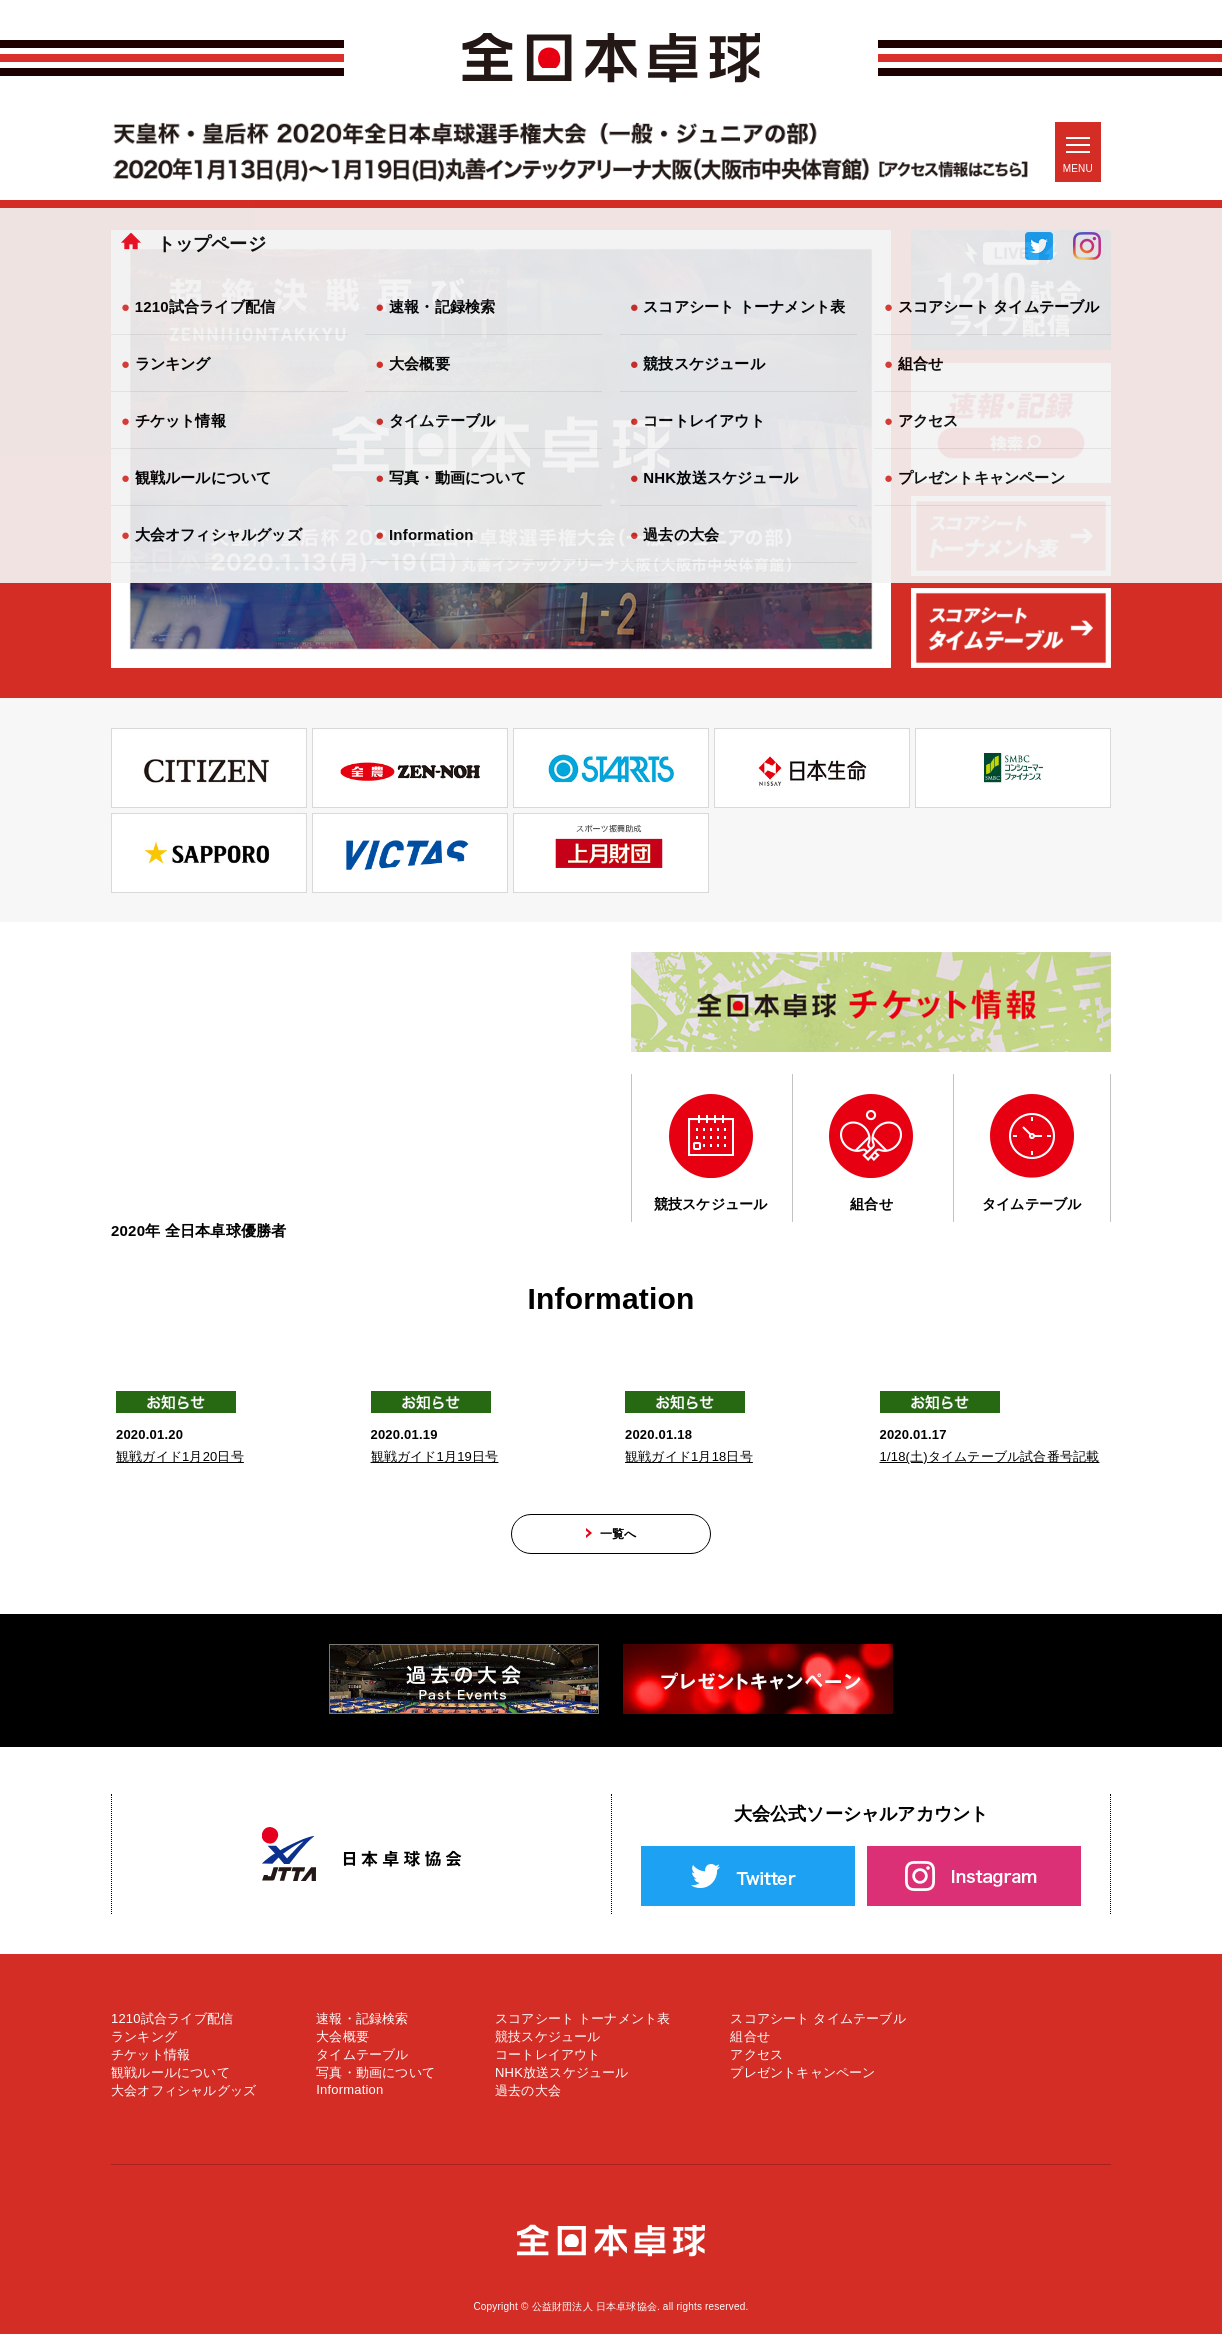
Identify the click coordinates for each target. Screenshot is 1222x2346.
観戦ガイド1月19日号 (435, 1456)
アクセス (756, 2066)
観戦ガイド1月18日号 (689, 1456)
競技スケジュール (548, 2048)
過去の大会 (528, 2102)
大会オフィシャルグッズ (183, 2102)
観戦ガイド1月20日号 (180, 1456)
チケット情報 (150, 2066)
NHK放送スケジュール (562, 2084)
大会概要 (342, 2048)
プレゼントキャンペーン (802, 2084)
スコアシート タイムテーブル (817, 2030)
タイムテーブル (362, 2066)
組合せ (750, 2048)
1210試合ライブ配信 (172, 2030)
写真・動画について (375, 2084)
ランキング (144, 2048)
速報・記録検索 (362, 2030)
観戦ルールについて (170, 2084)
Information (349, 2101)
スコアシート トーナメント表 (582, 2030)
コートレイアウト (548, 2066)
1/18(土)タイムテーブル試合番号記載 (990, 1456)
